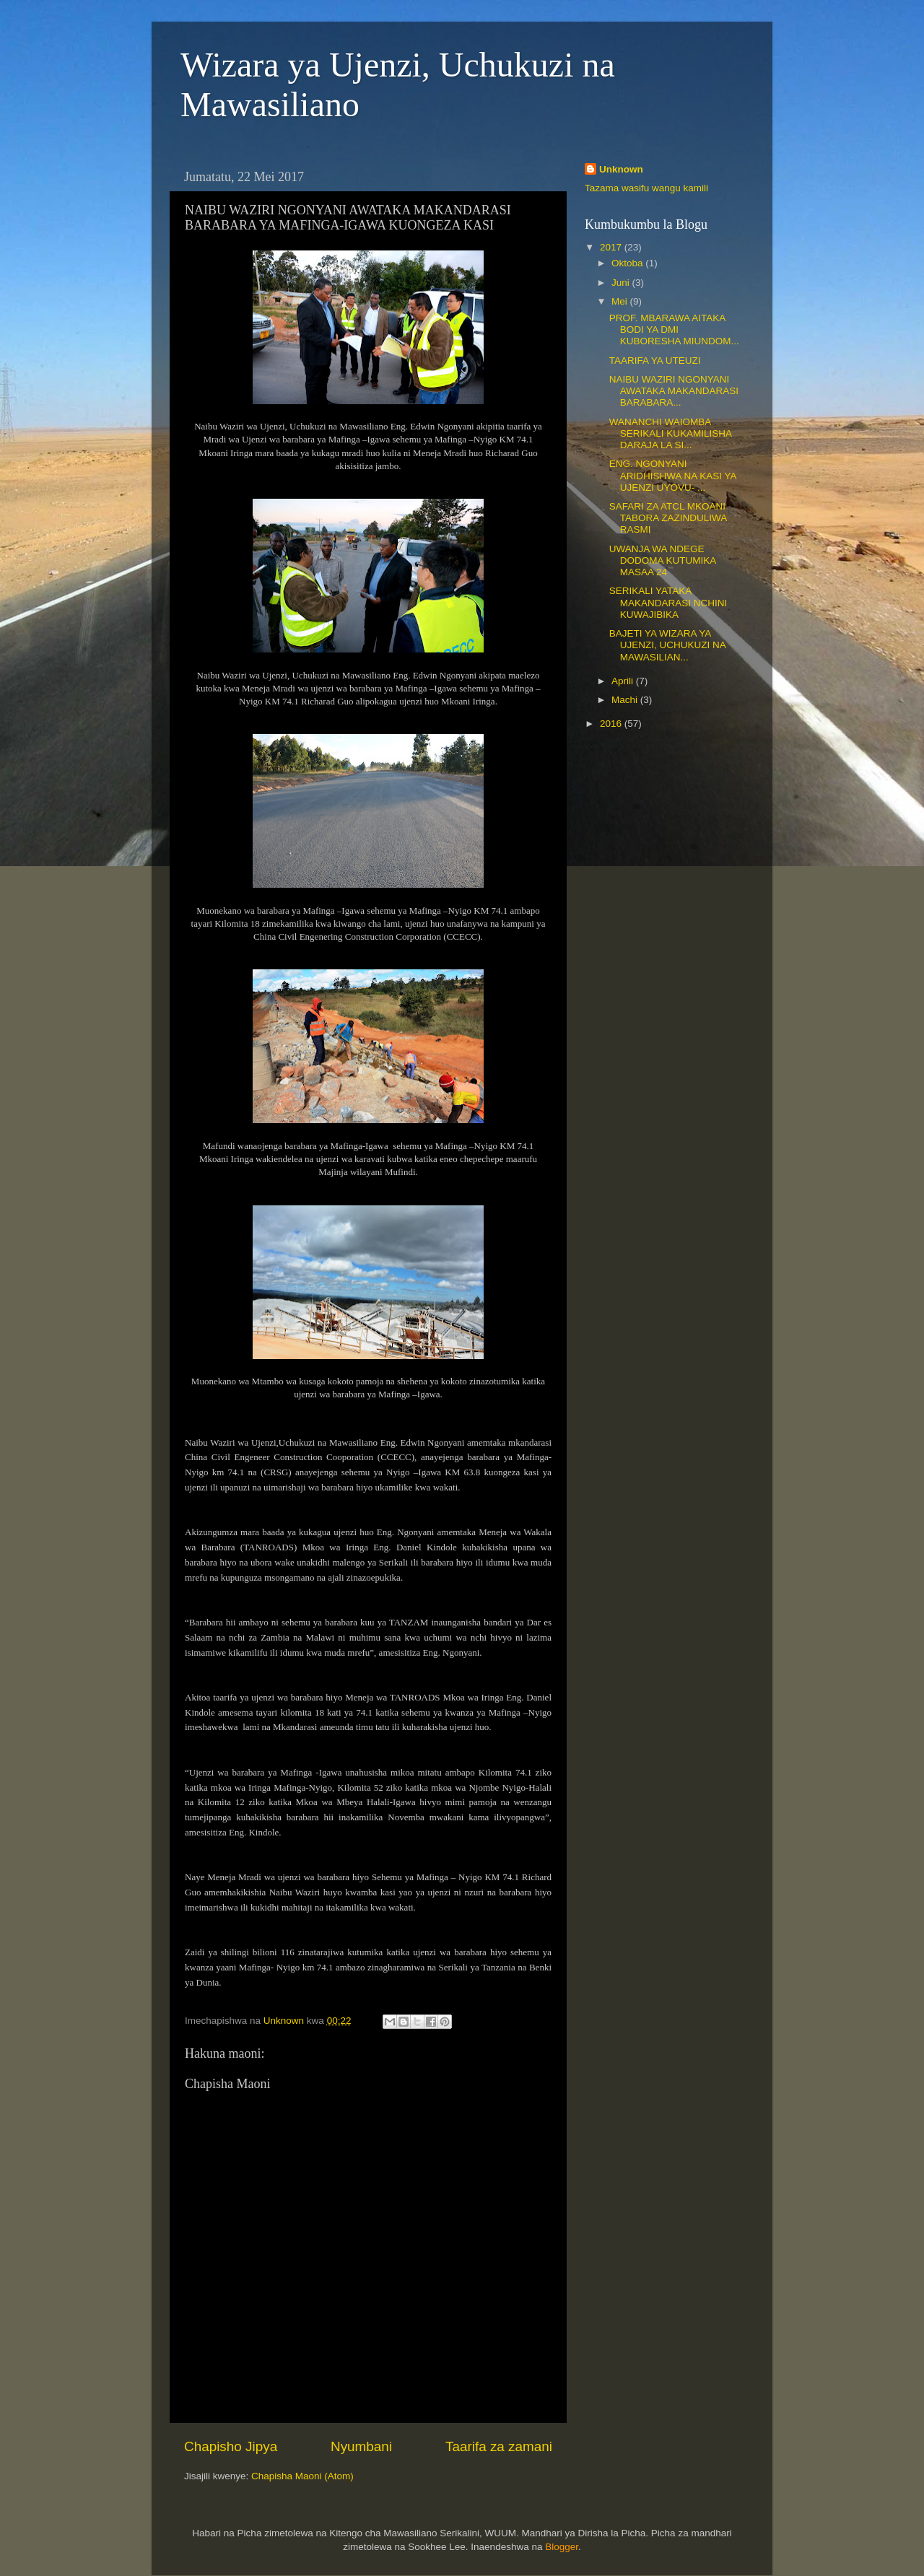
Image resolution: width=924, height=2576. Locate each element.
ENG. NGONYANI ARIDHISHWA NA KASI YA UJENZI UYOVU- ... (672, 475)
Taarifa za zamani (498, 2446)
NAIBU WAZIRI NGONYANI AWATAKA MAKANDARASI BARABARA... (673, 391)
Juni (621, 282)
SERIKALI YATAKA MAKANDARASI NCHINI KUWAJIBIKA (668, 602)
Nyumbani (361, 2446)
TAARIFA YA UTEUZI (655, 360)
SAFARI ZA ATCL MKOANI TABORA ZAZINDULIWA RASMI (668, 518)
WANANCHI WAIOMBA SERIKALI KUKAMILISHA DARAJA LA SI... (670, 433)
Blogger (561, 2546)
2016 (612, 723)
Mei (620, 301)
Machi (625, 699)
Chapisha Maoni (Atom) (302, 2476)
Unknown (621, 169)
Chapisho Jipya (230, 2446)
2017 (612, 247)
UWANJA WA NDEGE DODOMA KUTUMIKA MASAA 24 (662, 560)
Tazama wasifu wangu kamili (646, 188)
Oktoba (628, 263)
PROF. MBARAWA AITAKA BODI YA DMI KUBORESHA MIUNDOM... (674, 329)
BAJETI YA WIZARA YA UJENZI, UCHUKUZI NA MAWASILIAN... (667, 645)
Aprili (623, 681)
